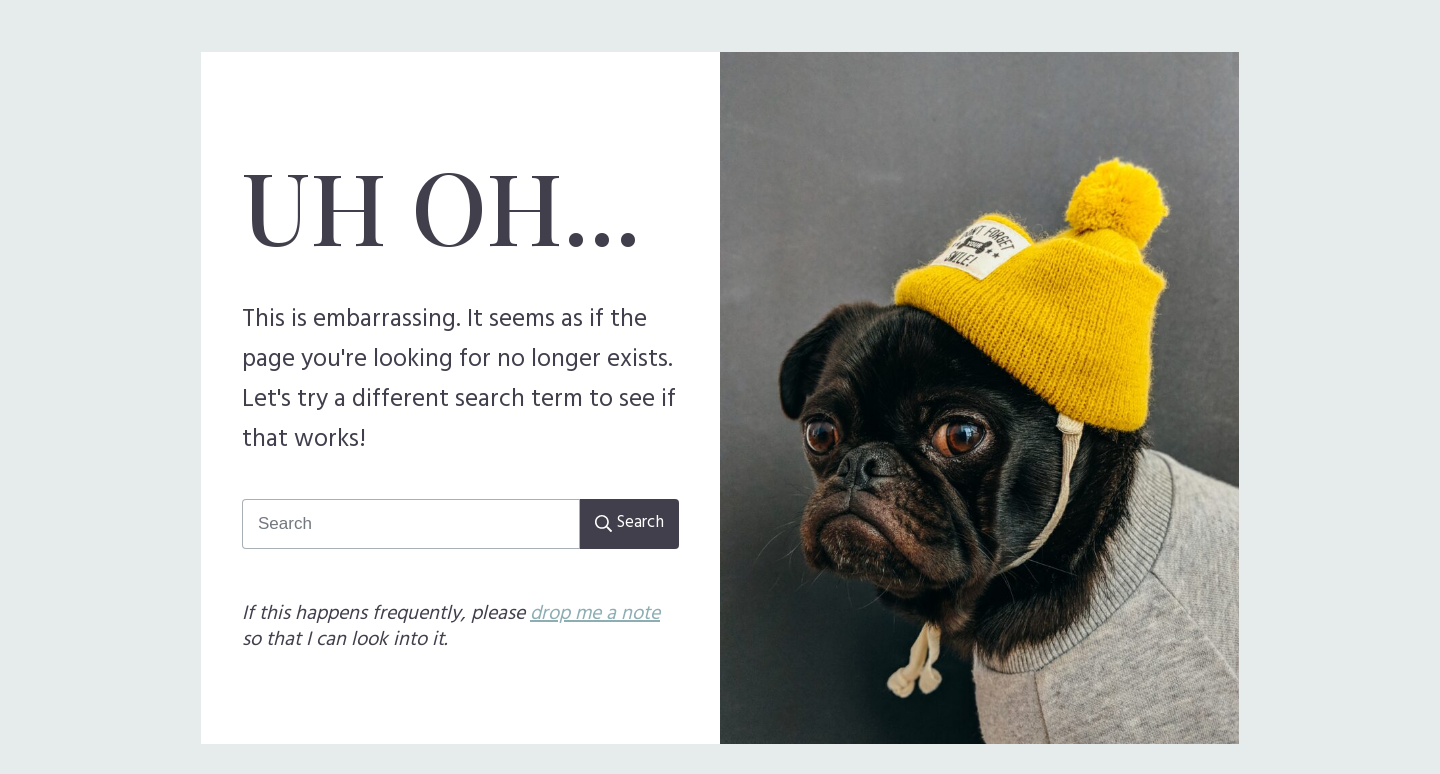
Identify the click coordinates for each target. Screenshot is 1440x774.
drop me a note (595, 614)
